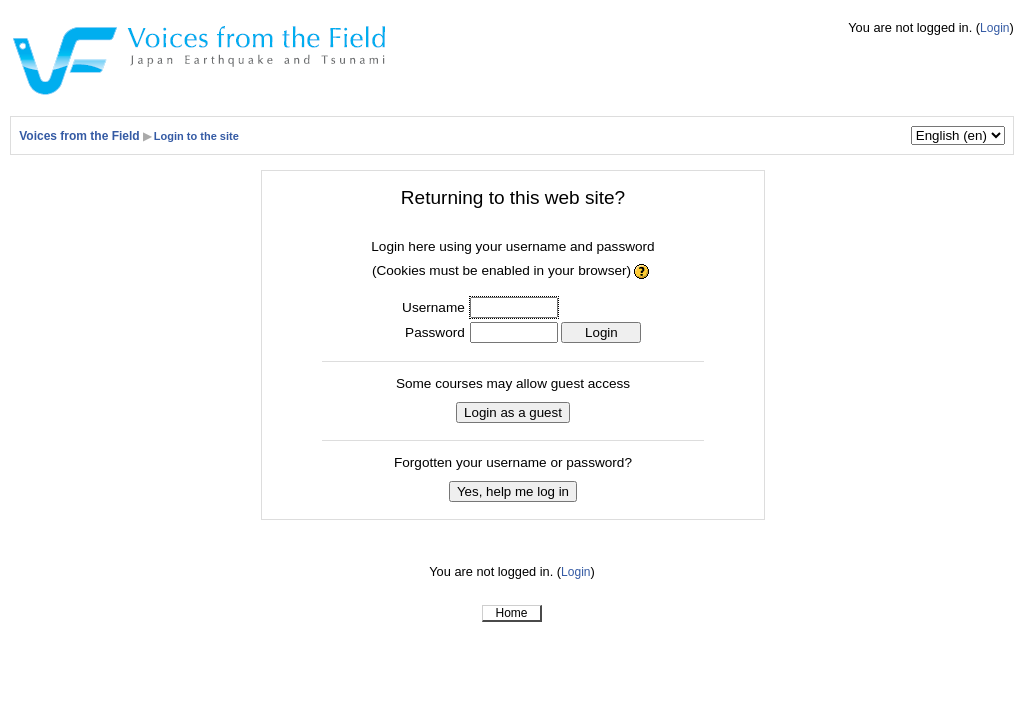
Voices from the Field (79, 136)
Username (433, 307)
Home (511, 613)
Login (994, 28)
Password (435, 332)
